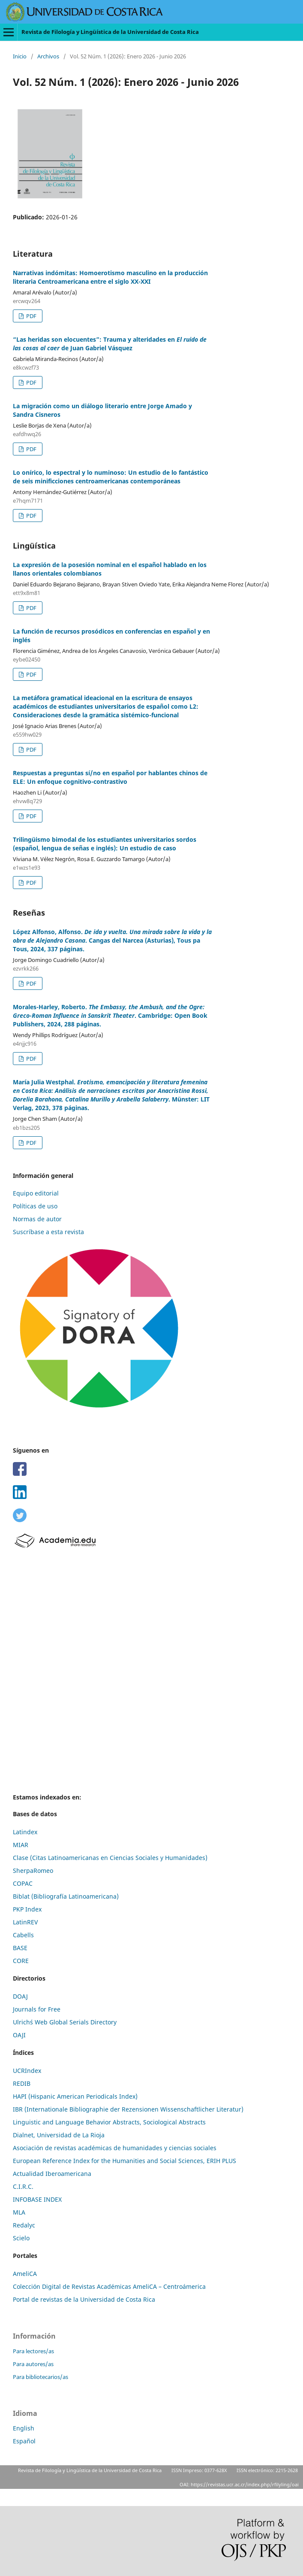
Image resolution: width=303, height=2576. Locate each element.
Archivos (48, 56)
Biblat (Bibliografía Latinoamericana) (66, 1896)
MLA (19, 2212)
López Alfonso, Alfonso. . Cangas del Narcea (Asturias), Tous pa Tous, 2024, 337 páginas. (112, 940)
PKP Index (27, 1909)
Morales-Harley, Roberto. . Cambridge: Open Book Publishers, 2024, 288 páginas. (110, 1015)
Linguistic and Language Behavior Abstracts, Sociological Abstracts (109, 2122)
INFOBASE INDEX (37, 2199)
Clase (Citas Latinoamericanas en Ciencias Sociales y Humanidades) (110, 1858)
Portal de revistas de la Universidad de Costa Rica (84, 2299)
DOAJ (20, 1996)
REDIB (21, 2083)
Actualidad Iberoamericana (52, 2173)
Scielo (21, 2238)
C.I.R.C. (23, 2186)
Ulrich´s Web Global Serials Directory (65, 2022)
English (23, 2428)
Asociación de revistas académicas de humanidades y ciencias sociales (114, 2148)
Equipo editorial (36, 1193)
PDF (30, 316)
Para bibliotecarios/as (40, 2377)
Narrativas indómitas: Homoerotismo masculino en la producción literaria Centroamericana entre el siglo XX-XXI (110, 277)
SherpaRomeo (33, 1870)
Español (24, 2441)
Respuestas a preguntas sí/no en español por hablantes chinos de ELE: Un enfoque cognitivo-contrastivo (110, 777)
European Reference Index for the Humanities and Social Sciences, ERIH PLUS (124, 2161)
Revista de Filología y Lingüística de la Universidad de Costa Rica (110, 32)
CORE (21, 1961)
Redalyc (24, 2225)
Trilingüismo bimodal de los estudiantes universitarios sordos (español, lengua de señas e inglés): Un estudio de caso (104, 843)
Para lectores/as (33, 2351)
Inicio (20, 56)
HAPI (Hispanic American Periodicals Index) (75, 2096)
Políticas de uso (35, 1206)
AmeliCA (25, 2274)
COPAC (23, 1883)
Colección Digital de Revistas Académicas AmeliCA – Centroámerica (109, 2286)
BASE (20, 1948)
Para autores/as (33, 2364)
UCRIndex (27, 2070)
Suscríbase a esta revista (48, 1232)
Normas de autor (37, 1219)
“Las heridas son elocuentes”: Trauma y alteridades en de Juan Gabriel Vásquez (110, 343)
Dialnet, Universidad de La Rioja (59, 2135)
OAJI (19, 2035)
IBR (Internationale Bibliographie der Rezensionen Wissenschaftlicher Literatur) (128, 2109)
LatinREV (25, 1922)
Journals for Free (36, 2009)
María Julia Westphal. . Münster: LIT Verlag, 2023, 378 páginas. (111, 1095)
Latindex (25, 1832)
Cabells (23, 1935)
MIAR (20, 1845)
